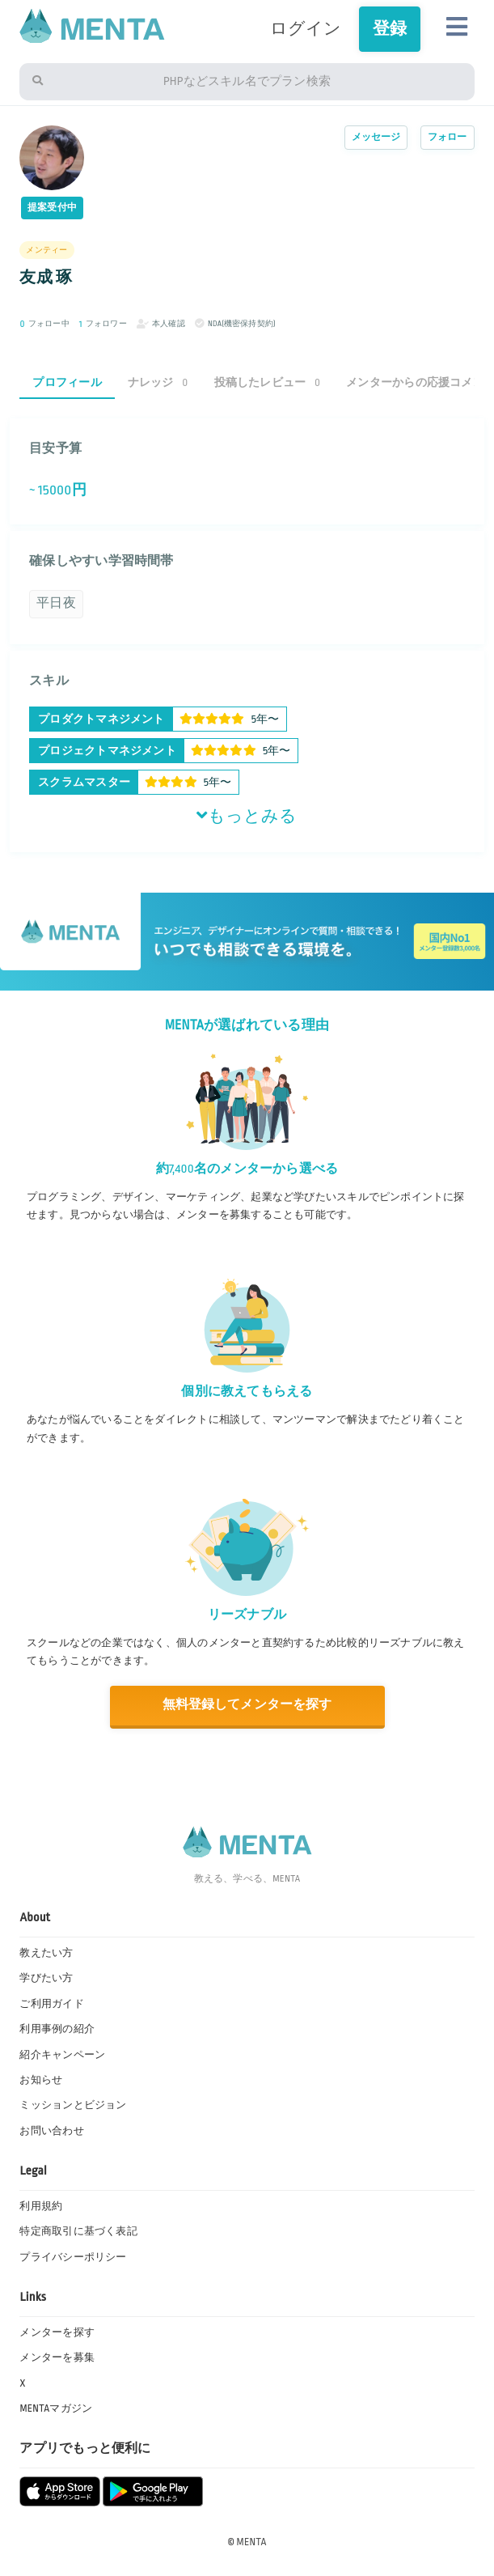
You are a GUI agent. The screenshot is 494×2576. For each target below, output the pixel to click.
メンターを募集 (57, 2357)
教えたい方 (46, 1953)
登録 (390, 28)
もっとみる (246, 816)
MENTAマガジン (55, 2408)
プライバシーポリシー (72, 2257)
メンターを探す (57, 2332)
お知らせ (40, 2080)
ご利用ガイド (51, 2003)
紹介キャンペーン (62, 2054)
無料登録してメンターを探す (247, 1705)
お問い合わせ (51, 2131)
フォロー (447, 137)
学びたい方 (46, 1978)
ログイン (306, 28)
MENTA (252, 2542)
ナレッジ (158, 382)
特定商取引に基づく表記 (78, 2231)
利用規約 (40, 2206)
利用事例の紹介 (57, 2029)
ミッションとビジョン (72, 2105)
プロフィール (66, 382)
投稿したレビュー (267, 382)
